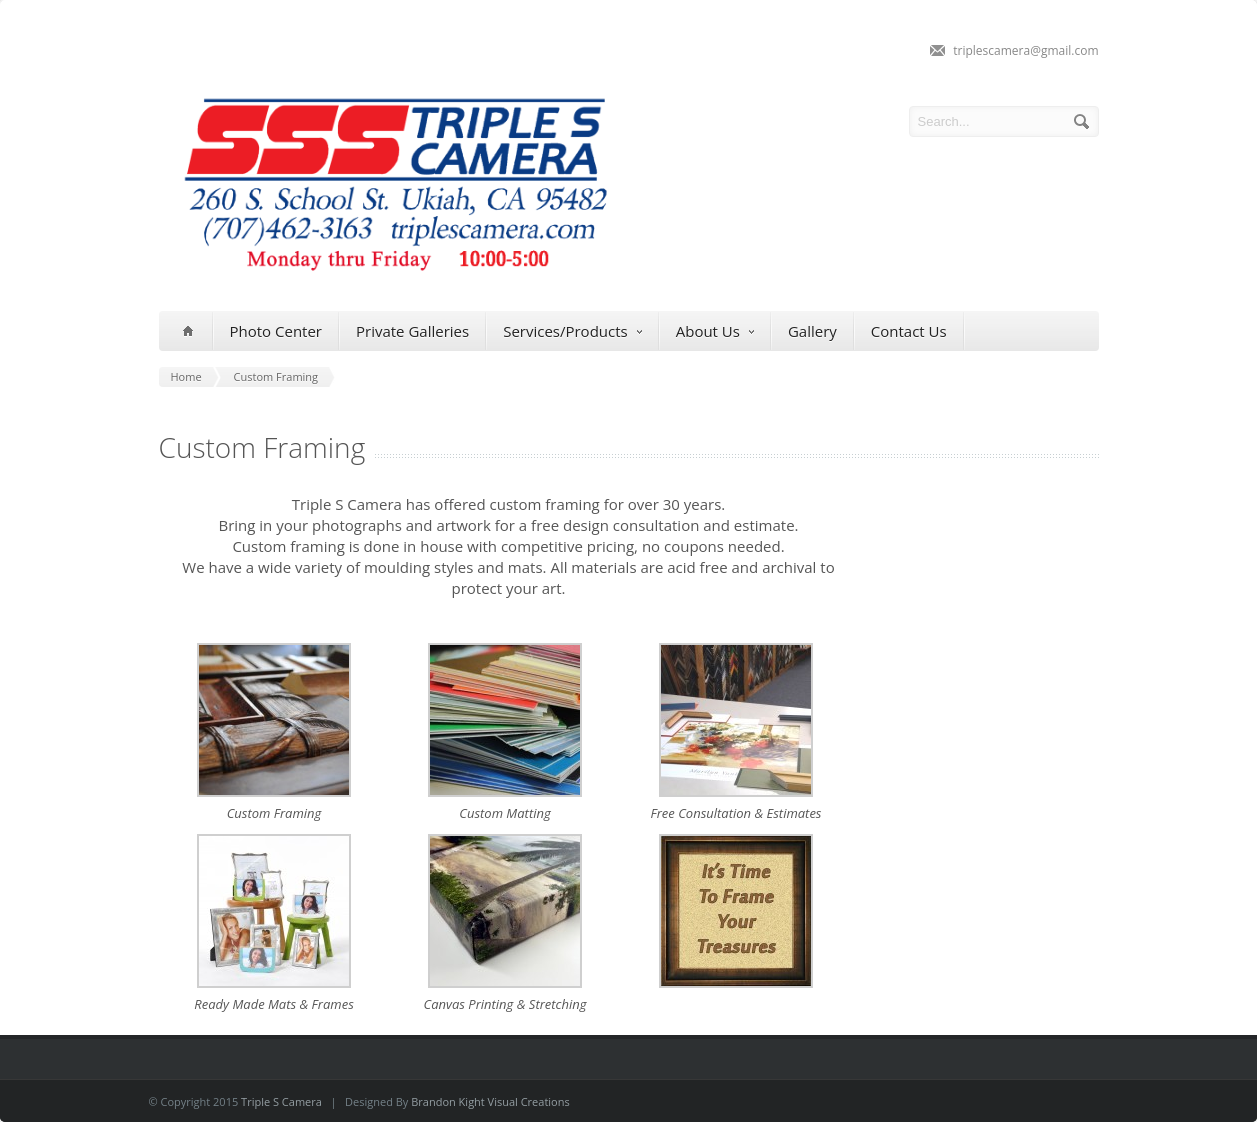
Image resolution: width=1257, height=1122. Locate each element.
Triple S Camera (281, 1101)
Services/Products (572, 331)
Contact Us (909, 331)
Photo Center (276, 331)
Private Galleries (412, 331)
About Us (715, 331)
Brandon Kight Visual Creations (490, 1101)
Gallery (812, 331)
